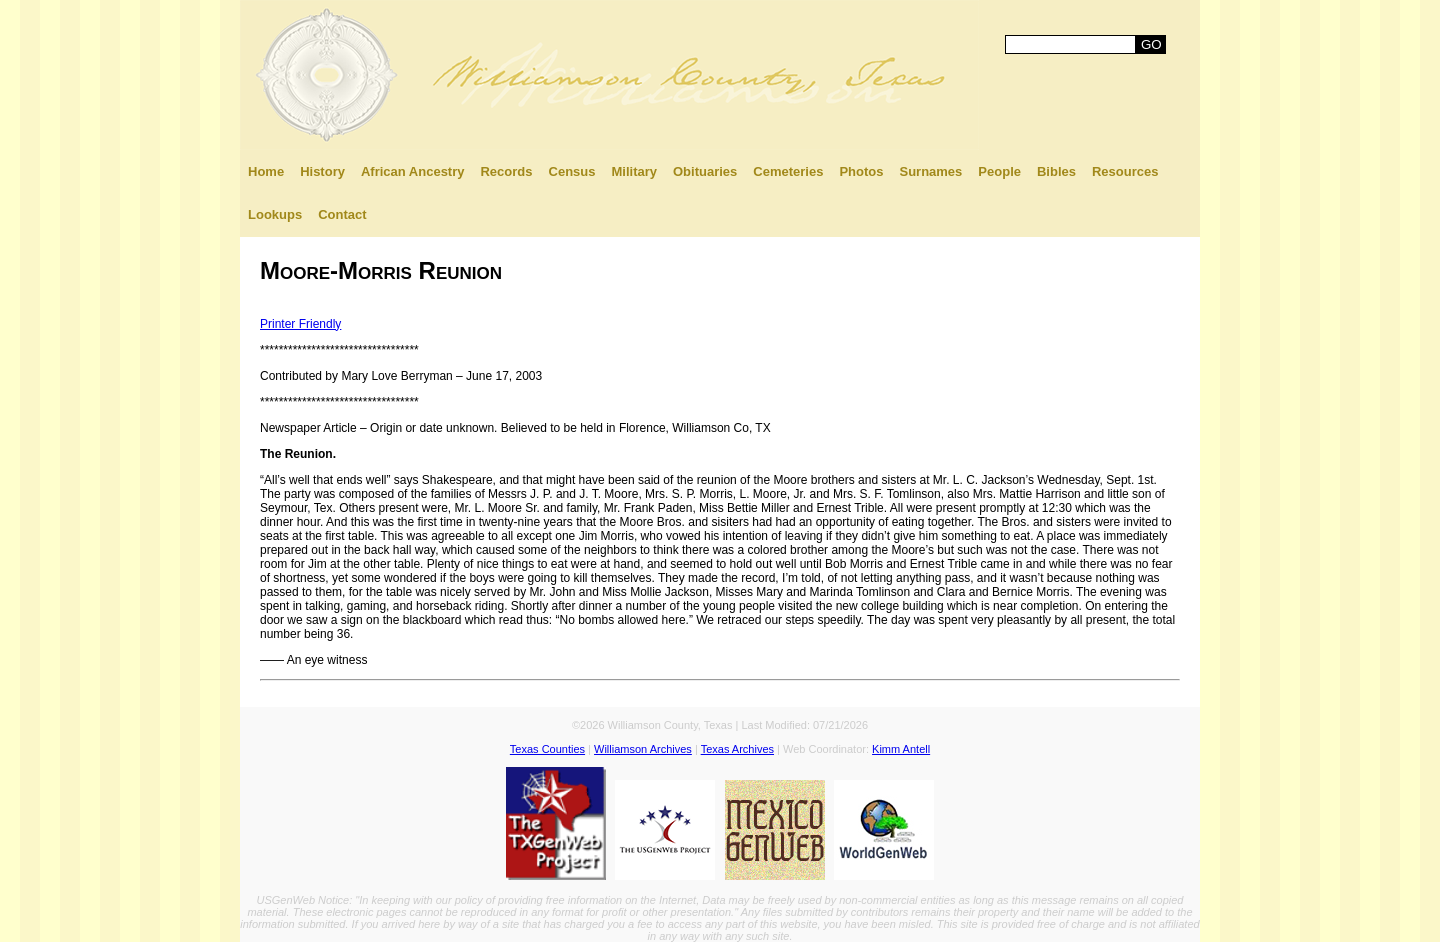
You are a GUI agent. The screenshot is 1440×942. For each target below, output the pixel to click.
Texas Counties (547, 749)
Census (572, 171)
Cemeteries (788, 171)
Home (266, 171)
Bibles (1056, 171)
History (322, 171)
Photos (861, 171)
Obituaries (705, 171)
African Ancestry (413, 171)
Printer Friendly (300, 324)
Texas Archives (737, 749)
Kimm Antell (901, 749)
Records (506, 171)
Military (634, 171)
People (999, 171)
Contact (342, 214)
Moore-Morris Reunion (381, 270)
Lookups (275, 214)
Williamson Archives (643, 749)
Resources (1125, 171)
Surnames (930, 171)
